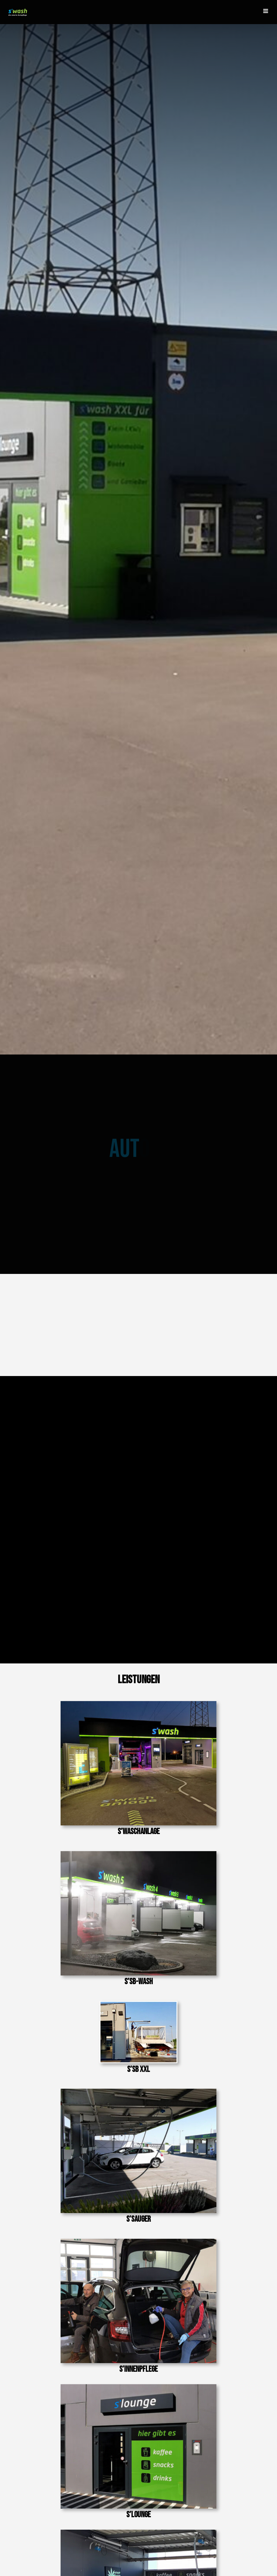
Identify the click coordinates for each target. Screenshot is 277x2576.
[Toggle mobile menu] (266, 11)
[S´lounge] (138, 2386)
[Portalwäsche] (138, 1703)
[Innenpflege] (138, 2240)
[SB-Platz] (138, 1853)
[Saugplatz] (138, 2090)
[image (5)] (138, 2003)
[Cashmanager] (138, 2531)
